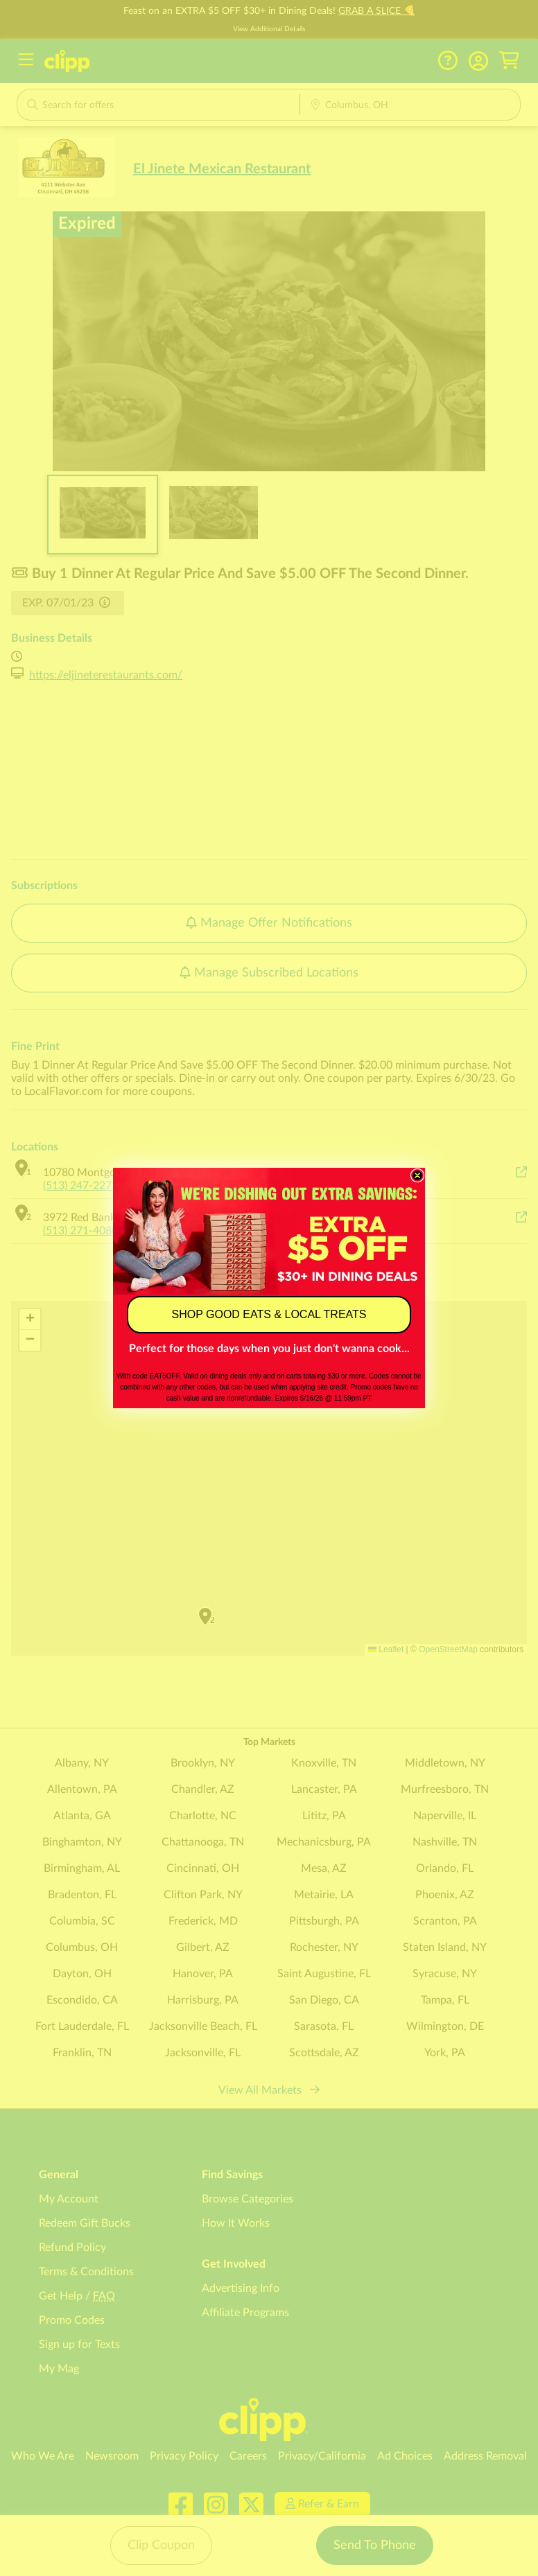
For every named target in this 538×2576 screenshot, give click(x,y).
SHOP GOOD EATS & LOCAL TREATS (269, 1314)
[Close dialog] (417, 1175)
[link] (269, 1231)
